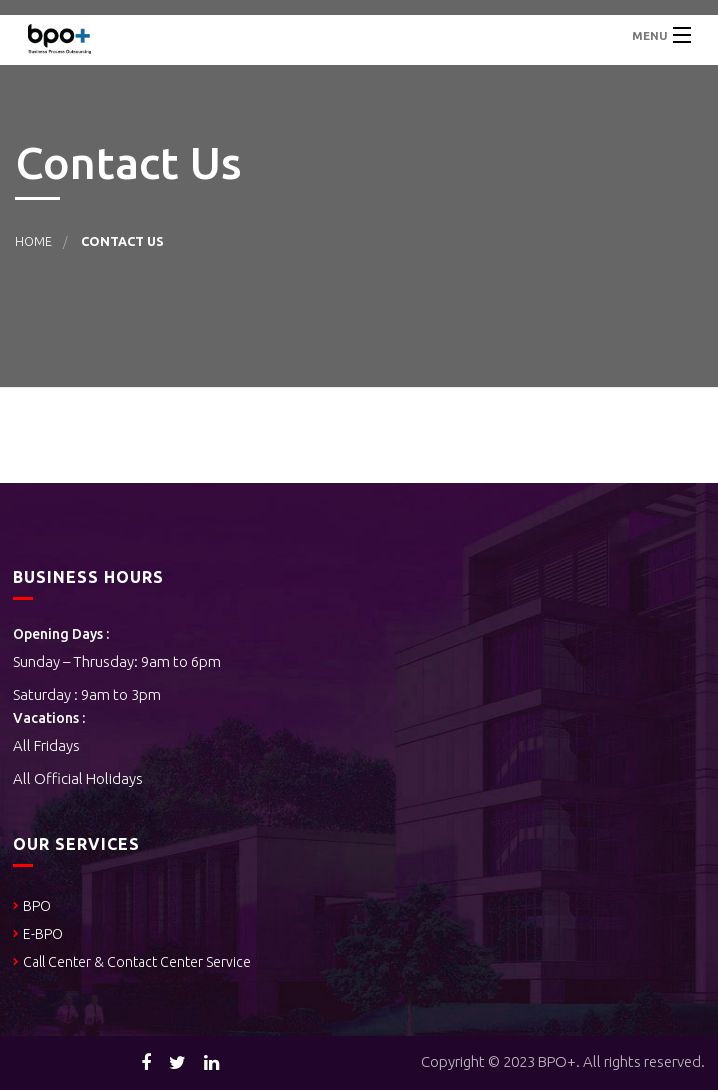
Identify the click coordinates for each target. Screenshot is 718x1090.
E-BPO (43, 934)
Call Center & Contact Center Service (138, 962)
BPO (37, 906)
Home (33, 241)
